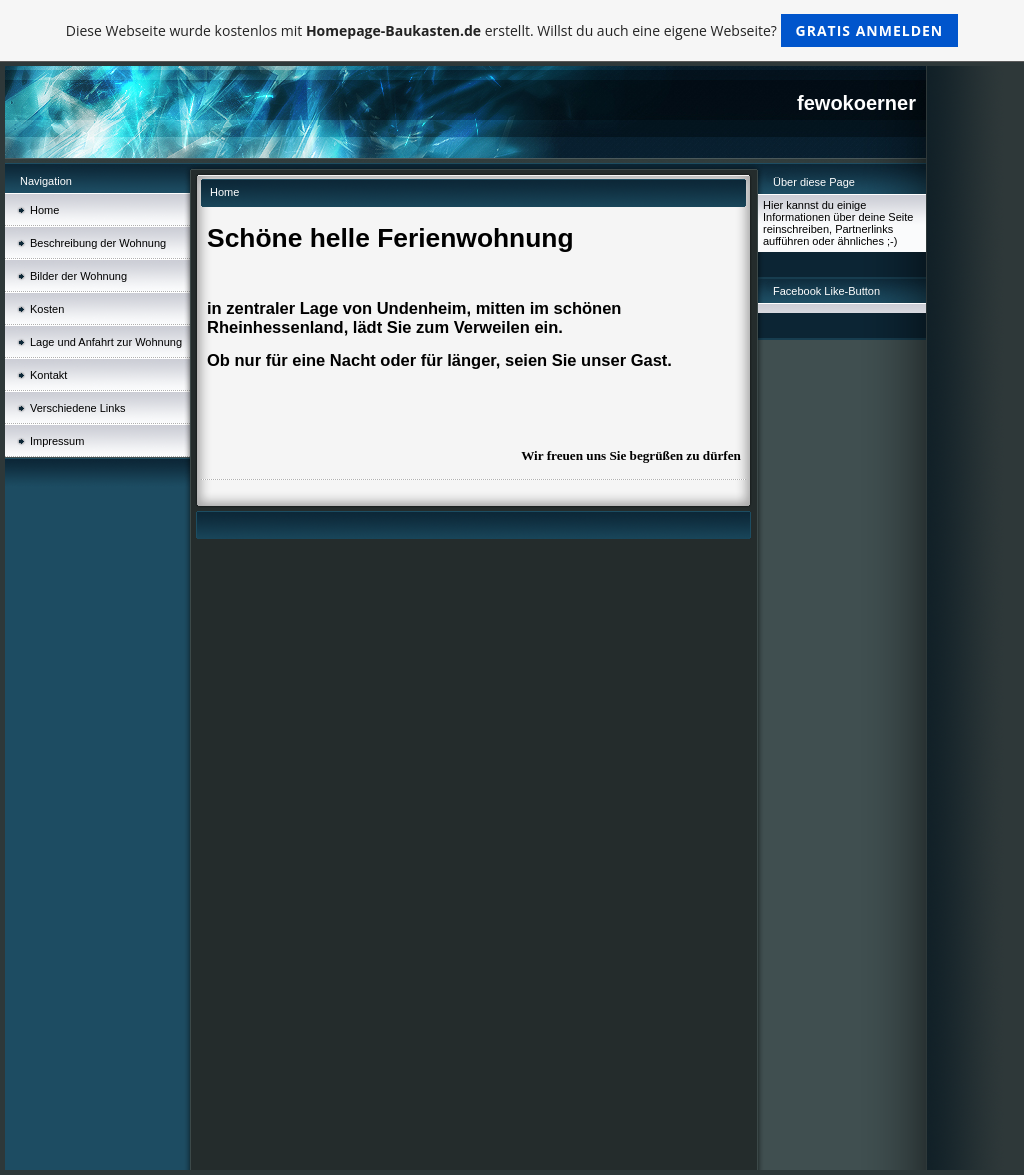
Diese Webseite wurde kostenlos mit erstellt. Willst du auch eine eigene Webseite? (512, 30)
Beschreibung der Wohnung (98, 243)
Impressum (57, 441)
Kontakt (48, 375)
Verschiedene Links (77, 408)
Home (44, 210)
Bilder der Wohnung (78, 276)
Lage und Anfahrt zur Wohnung (106, 342)
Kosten (47, 309)
